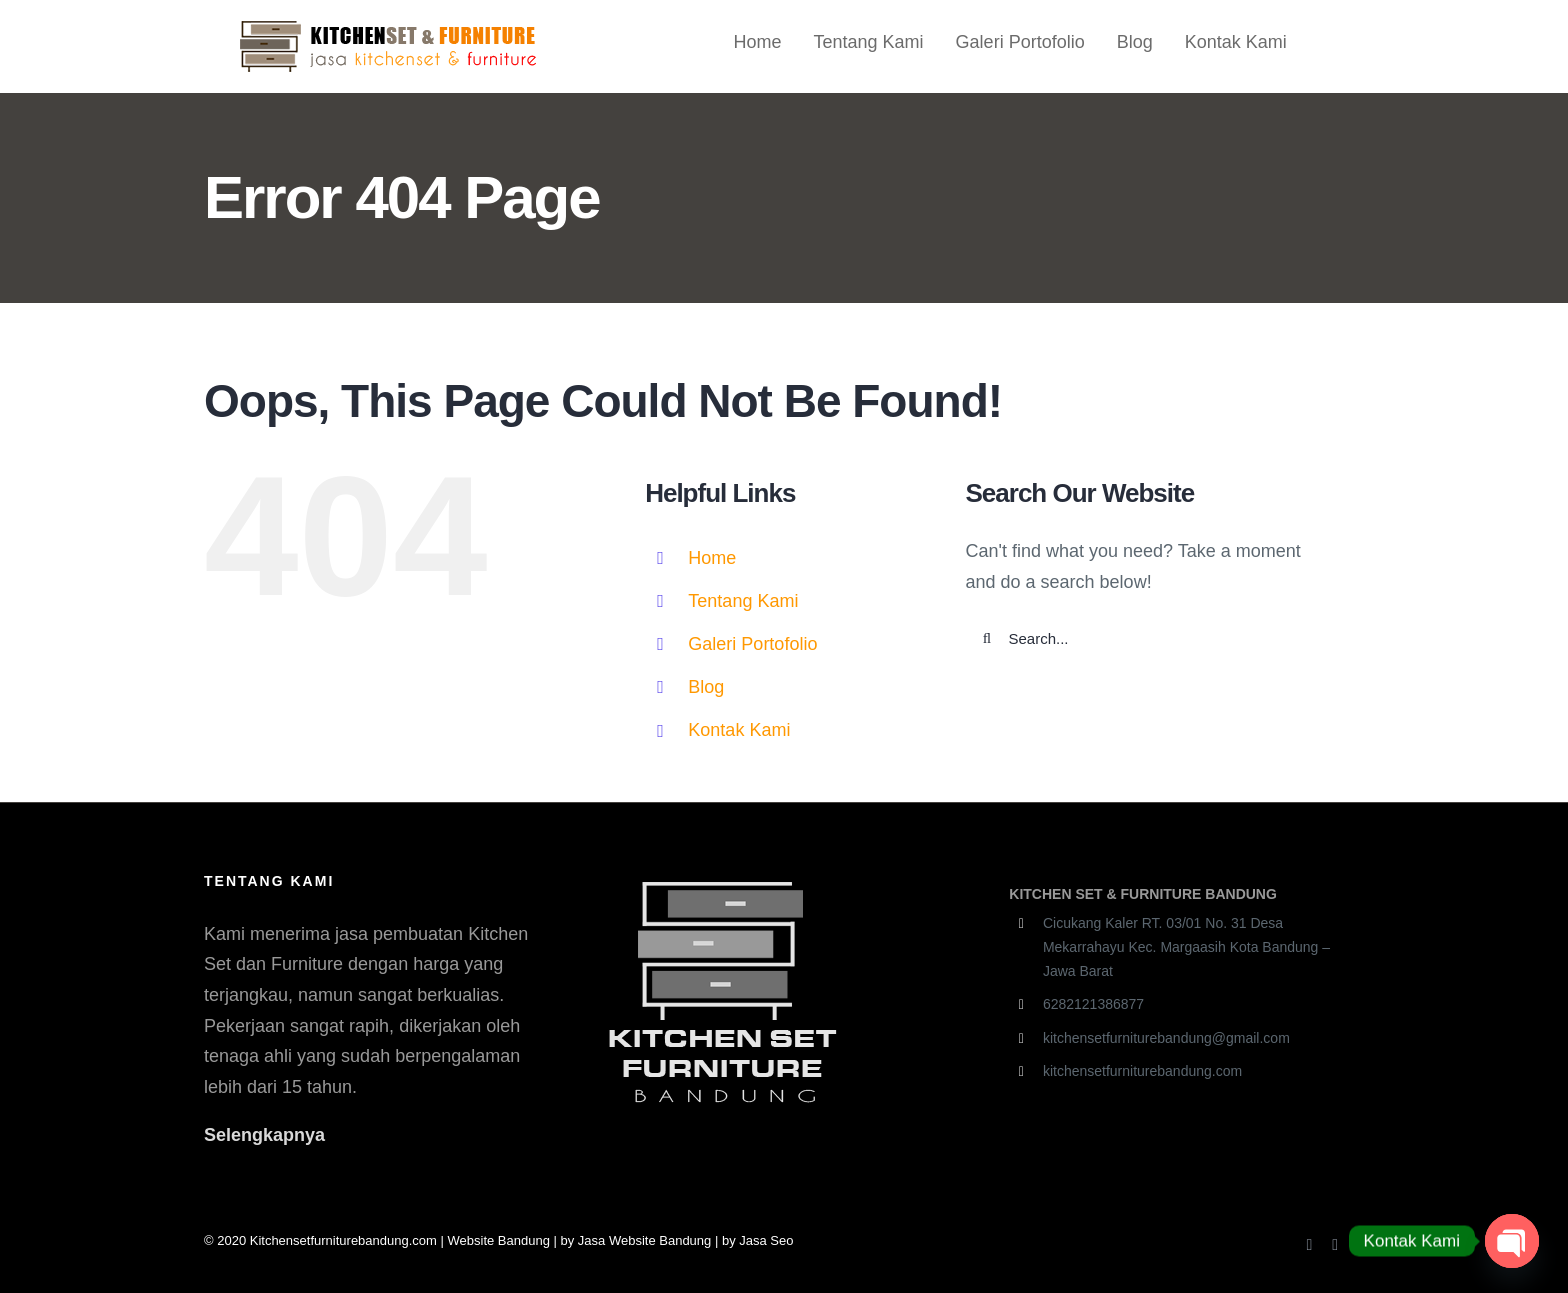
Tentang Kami (743, 601)
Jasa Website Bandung (644, 1240)
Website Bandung (499, 1240)
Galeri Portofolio (752, 644)
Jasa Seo (766, 1240)
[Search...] (1149, 638)
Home (712, 558)
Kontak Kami (739, 730)
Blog (706, 687)
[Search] (987, 638)
